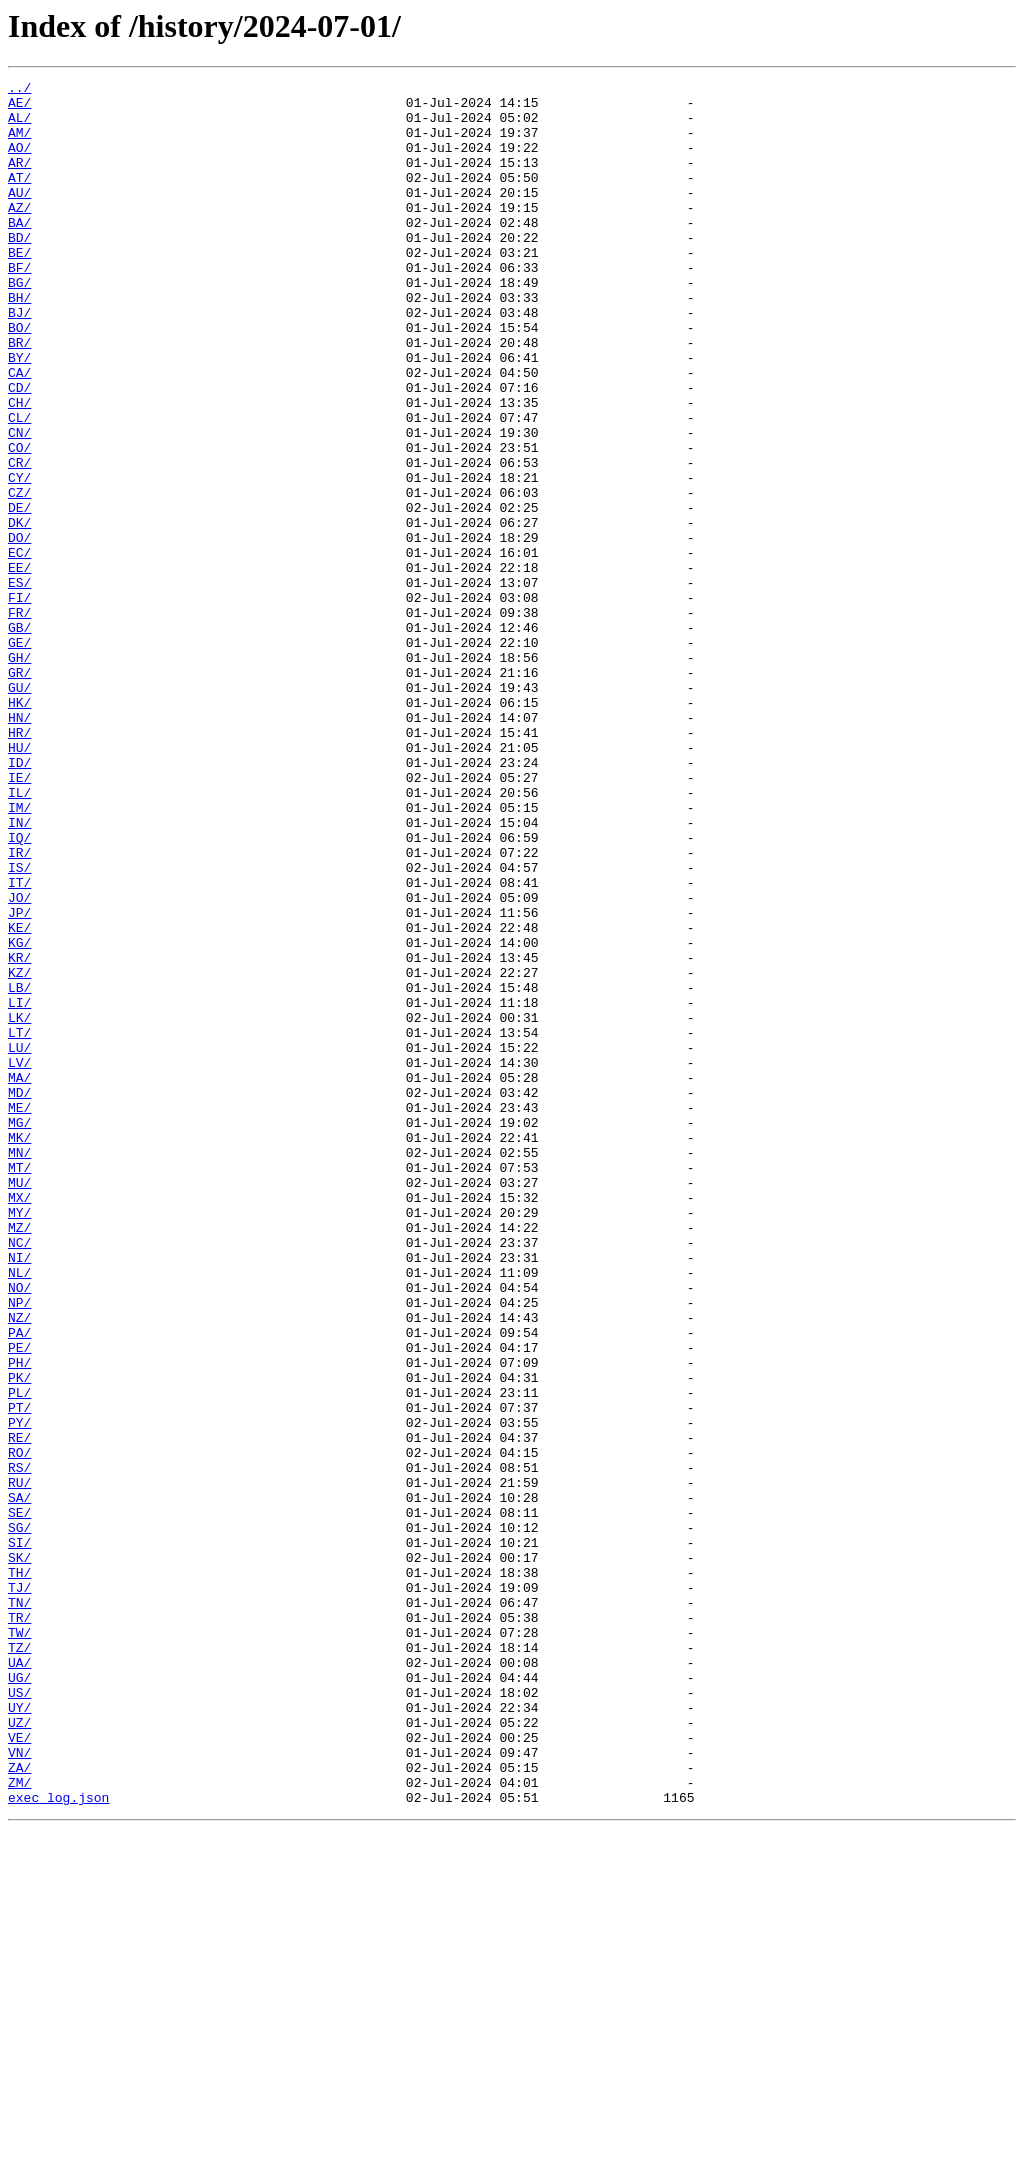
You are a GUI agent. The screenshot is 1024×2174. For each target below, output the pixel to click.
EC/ (19, 648)
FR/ (19, 720)
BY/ (19, 414)
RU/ (19, 1764)
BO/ (19, 378)
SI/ (19, 1836)
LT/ (19, 1224)
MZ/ (19, 1458)
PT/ (19, 1674)
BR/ (19, 396)
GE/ (19, 756)
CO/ (19, 522)
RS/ (19, 1746)
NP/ (19, 1548)
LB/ (19, 1170)
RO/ (19, 1728)
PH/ (19, 1620)
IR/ (19, 1008)
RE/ (19, 1710)
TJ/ (19, 1890)
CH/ (19, 468)
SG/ (19, 1818)
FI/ (19, 702)
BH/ (19, 342)
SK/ (19, 1854)
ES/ (19, 684)
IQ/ (19, 990)
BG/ (19, 324)
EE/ (19, 666)
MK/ (19, 1350)
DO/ (19, 630)
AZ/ (19, 234)
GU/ (19, 810)
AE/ (19, 108)
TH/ (19, 1872)
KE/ (19, 1098)
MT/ (19, 1386)
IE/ (19, 918)
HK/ (19, 828)
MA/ (19, 1278)
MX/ (19, 1422)
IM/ (19, 954)
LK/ (19, 1206)
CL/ (19, 486)
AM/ (19, 144)
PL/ (19, 1656)
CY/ (19, 558)
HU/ (19, 882)
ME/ (19, 1314)
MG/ (19, 1332)
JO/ (19, 1062)
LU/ (19, 1242)
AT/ (19, 198)
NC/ (19, 1476)
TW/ (19, 1944)
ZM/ (19, 2124)
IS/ (19, 1026)
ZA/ (19, 2106)
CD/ (19, 450)
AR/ (19, 180)
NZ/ (19, 1566)
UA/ (19, 1980)
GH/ (19, 774)
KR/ (19, 1134)
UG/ (19, 1998)
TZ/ (19, 1962)
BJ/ (19, 360)
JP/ (19, 1080)
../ (19, 90)
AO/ (19, 162)
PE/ (19, 1602)
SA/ (19, 1782)
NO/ (19, 1530)
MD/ (19, 1296)
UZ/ (19, 2052)
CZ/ (19, 576)
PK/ (19, 1638)
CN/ (19, 504)
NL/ (19, 1512)
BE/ (19, 288)
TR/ (19, 1926)
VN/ (19, 2088)
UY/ (19, 2034)
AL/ (19, 126)
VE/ (19, 2070)
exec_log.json (58, 2142)
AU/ (19, 216)
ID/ (19, 900)
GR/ (19, 792)
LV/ (19, 1260)
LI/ (19, 1188)
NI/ (19, 1494)
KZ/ (19, 1152)
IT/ (19, 1044)
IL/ (19, 936)
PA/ (19, 1584)
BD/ (19, 270)
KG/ (19, 1116)
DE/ (19, 594)
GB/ (19, 738)
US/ (19, 2016)
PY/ (19, 1692)
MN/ (19, 1368)
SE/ (19, 1800)
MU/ (19, 1404)
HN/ (19, 846)
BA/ (19, 252)
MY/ (19, 1440)
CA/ (19, 432)
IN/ (19, 972)
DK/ (19, 612)
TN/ (19, 1908)
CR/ (19, 540)
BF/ (19, 306)
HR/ (19, 864)
